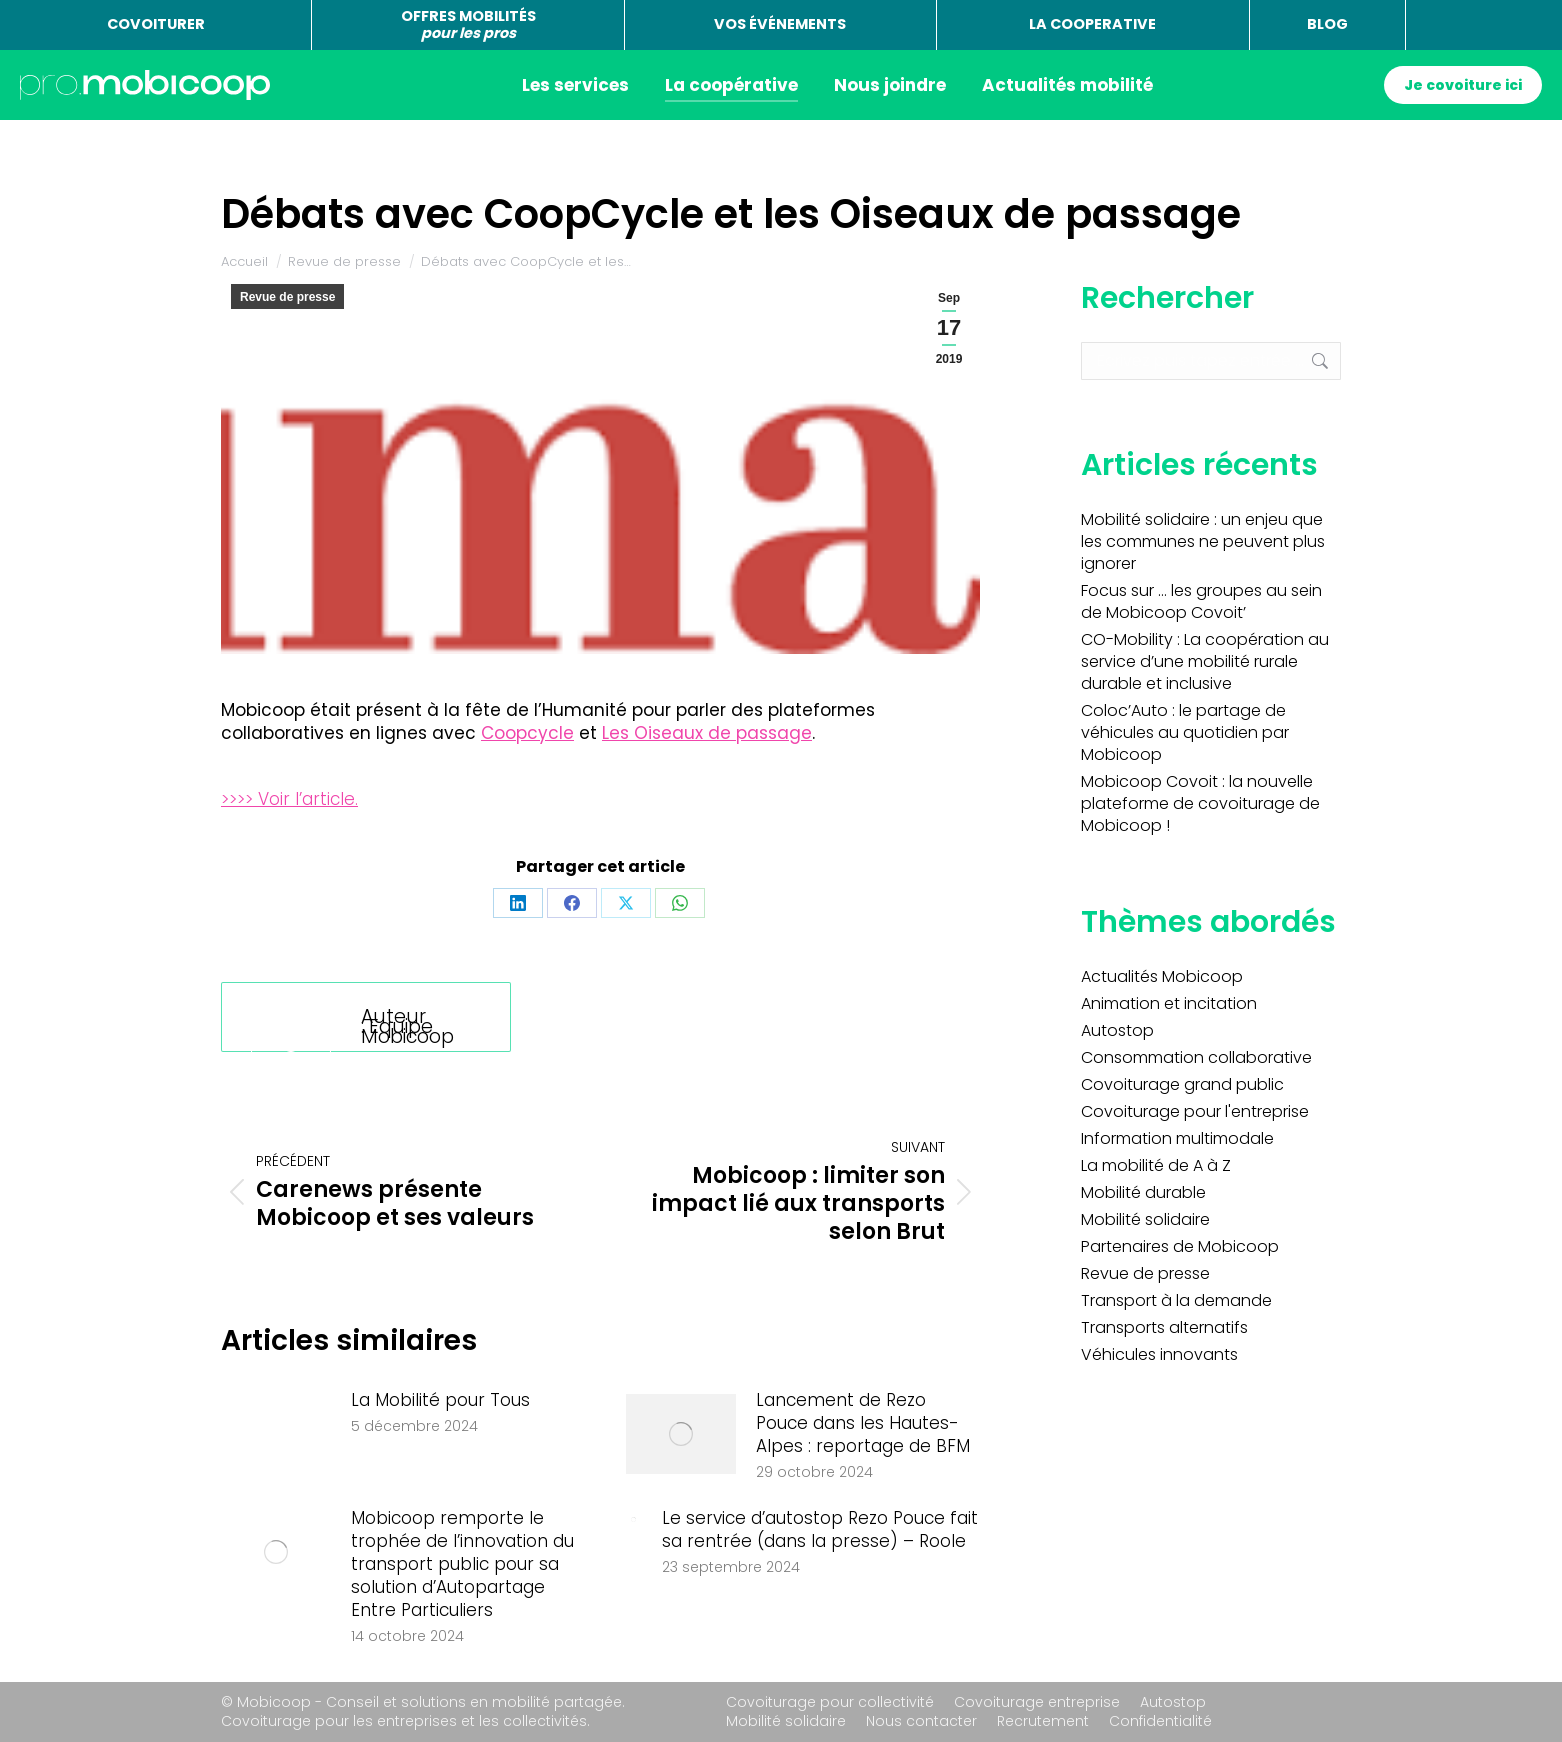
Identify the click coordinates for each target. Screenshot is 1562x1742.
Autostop (1117, 1031)
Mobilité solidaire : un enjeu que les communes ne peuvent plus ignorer (1203, 542)
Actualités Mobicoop (1162, 977)
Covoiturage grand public (1182, 1085)
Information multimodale (1177, 1139)
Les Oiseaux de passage (707, 733)
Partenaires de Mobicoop (1180, 1247)
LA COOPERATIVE (1092, 24)
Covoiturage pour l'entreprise (1195, 1112)
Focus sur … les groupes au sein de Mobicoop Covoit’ (1201, 602)
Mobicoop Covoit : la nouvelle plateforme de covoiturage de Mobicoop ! (1200, 804)
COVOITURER (156, 24)
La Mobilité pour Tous (440, 1400)
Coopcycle (527, 733)
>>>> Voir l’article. (289, 799)
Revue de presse (287, 297)
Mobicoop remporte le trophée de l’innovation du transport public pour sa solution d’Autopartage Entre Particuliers (462, 1564)
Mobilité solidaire (1145, 1220)
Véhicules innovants (1159, 1355)
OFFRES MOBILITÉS (468, 24)
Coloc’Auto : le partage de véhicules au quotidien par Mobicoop (1185, 733)
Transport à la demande (1176, 1301)
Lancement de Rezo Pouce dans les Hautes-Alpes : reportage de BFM (863, 1423)
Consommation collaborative (1196, 1058)
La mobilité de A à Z (1156, 1166)
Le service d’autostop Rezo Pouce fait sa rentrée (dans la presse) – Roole (820, 1530)
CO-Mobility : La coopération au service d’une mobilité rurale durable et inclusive (1205, 662)
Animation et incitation (1169, 1004)
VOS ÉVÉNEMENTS (780, 24)
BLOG (1327, 24)
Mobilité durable (1143, 1193)
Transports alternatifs (1164, 1328)
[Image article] (276, 1434)
